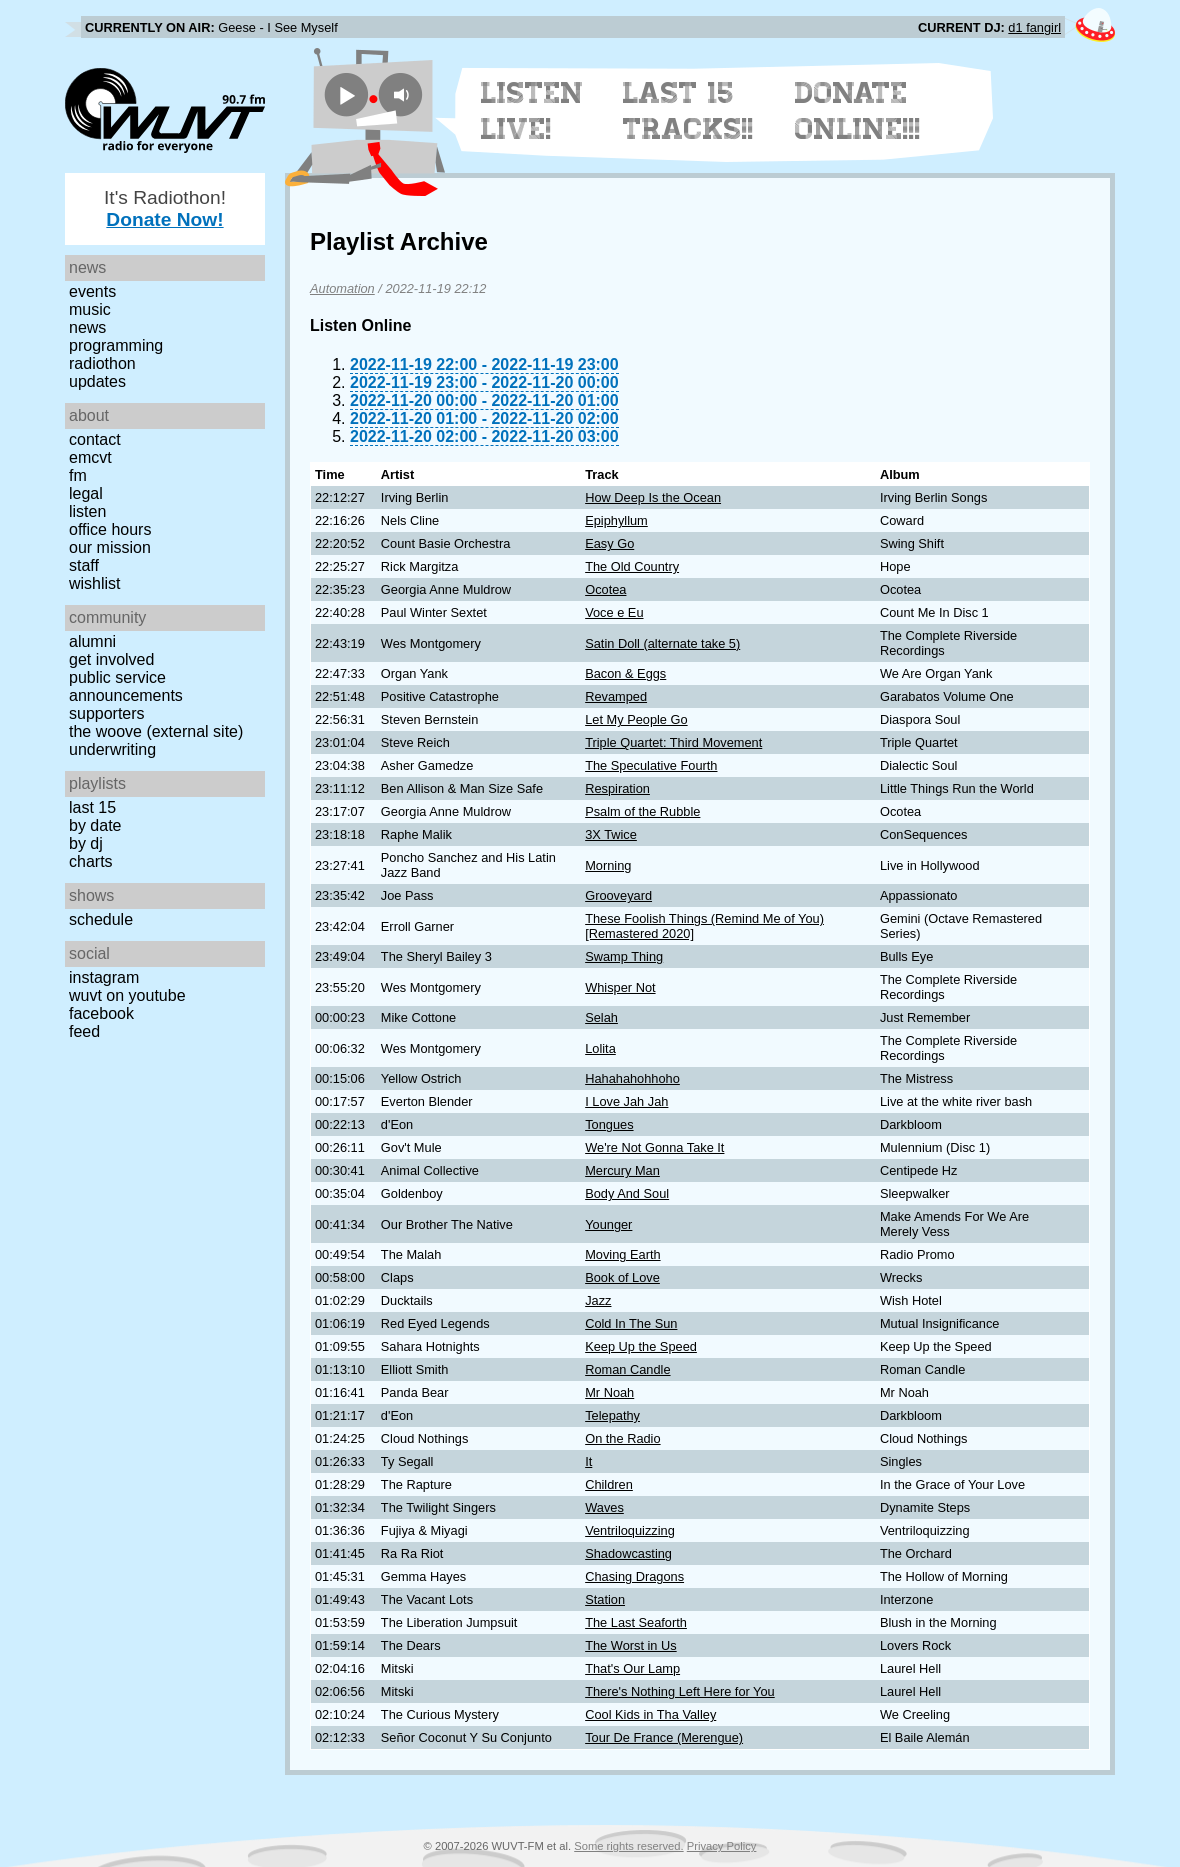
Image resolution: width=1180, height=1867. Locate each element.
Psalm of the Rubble (642, 811)
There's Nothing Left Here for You (680, 1691)
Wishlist (95, 583)
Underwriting (112, 749)
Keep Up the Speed (641, 1346)
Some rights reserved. (628, 1846)
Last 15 (92, 807)
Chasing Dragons (634, 1576)
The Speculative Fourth (651, 765)
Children (609, 1484)
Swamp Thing (624, 956)
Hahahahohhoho (632, 1078)
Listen (87, 511)
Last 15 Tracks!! (688, 111)
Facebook (101, 1013)
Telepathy (612, 1415)
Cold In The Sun (631, 1323)
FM (78, 475)
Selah (601, 1017)
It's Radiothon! (165, 208)
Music (90, 309)
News (87, 327)
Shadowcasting (628, 1553)
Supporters (107, 713)
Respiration (617, 788)
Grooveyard (618, 895)
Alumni (92, 641)
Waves (604, 1507)
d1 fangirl (1034, 27)
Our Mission (110, 547)
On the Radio (622, 1438)
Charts (91, 861)
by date (95, 825)
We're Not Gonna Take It (654, 1147)
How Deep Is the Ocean (653, 497)
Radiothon (102, 363)
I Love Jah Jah (626, 1101)
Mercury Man (622, 1170)
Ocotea (605, 589)
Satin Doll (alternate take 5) (662, 643)
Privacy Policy (722, 1846)
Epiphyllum (616, 520)
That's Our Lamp (632, 1668)
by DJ (86, 843)
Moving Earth (622, 1254)
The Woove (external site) (156, 731)
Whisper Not (620, 987)
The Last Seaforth (636, 1622)
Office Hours (110, 529)
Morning (608, 865)
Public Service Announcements (126, 686)
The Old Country (632, 566)
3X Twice (611, 834)
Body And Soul (627, 1193)
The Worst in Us (631, 1645)
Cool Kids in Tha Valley (650, 1714)
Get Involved (111, 659)
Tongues (609, 1124)
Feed (84, 1031)
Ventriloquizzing (630, 1530)
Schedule (101, 919)
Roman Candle (627, 1369)
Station (605, 1599)
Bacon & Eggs (625, 673)
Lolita (600, 1048)
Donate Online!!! (858, 111)
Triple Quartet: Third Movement (673, 742)
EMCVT (90, 457)
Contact (95, 439)
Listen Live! (532, 111)
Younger (608, 1224)
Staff (84, 565)
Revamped (616, 696)
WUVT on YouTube (127, 995)
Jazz (598, 1300)
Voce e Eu (614, 612)
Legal (86, 493)
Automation (342, 288)
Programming (116, 345)
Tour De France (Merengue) (664, 1737)
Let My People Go (636, 719)
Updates (97, 381)
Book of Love (622, 1277)
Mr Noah (609, 1392)
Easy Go (609, 543)
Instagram (104, 977)
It (588, 1461)
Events (92, 291)
